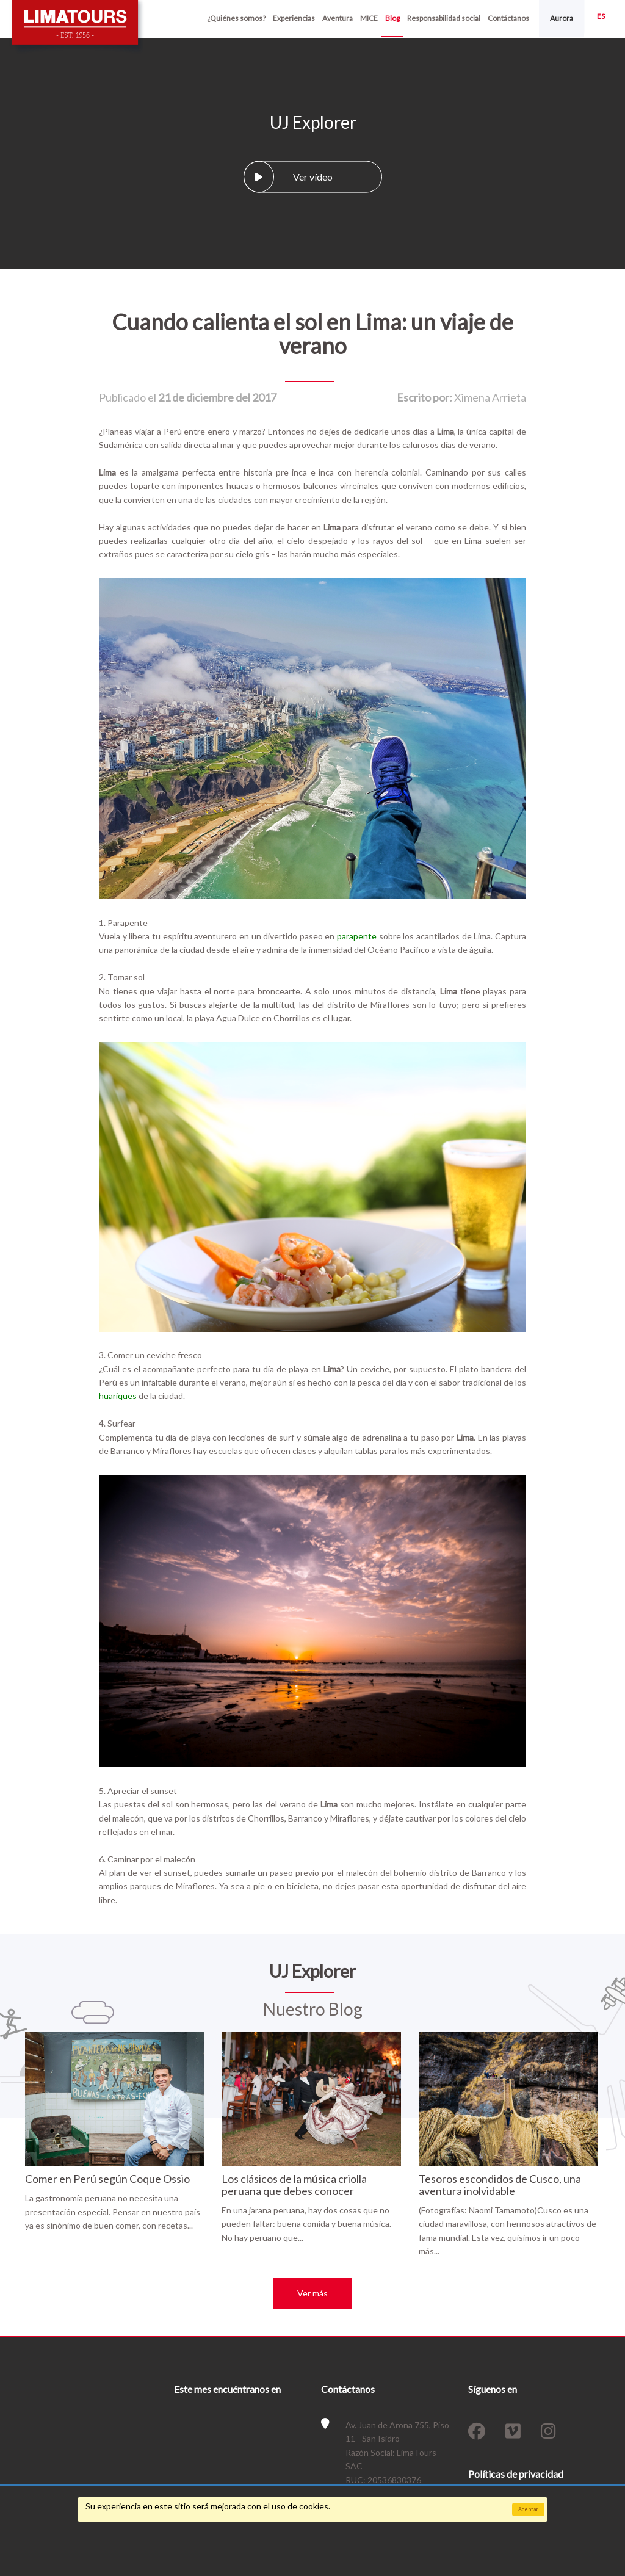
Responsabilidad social (443, 18)
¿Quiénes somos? (236, 18)
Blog (392, 18)
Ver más (312, 2293)
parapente (357, 936)
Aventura (337, 18)
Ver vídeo (288, 176)
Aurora (561, 18)
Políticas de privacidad (515, 2474)
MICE (369, 18)
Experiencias (294, 18)
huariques (118, 1396)
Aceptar (528, 2509)
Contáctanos (508, 18)
